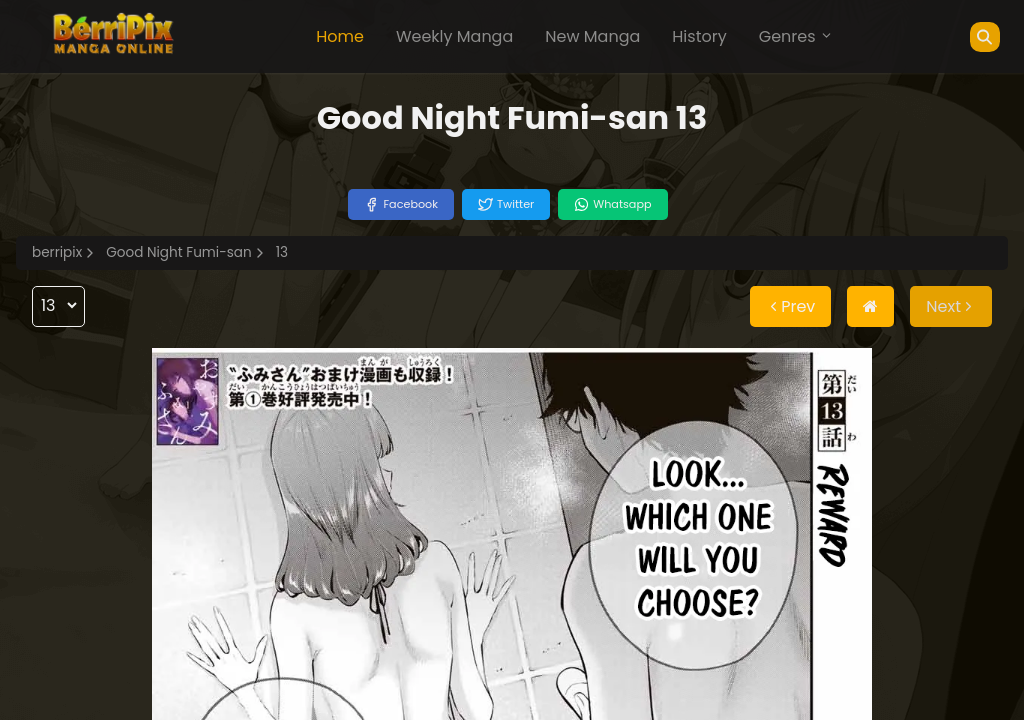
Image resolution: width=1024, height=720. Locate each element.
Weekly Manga (454, 36)
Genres (796, 36)
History (699, 36)
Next (951, 306)
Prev (790, 306)
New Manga (592, 36)
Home (340, 36)
